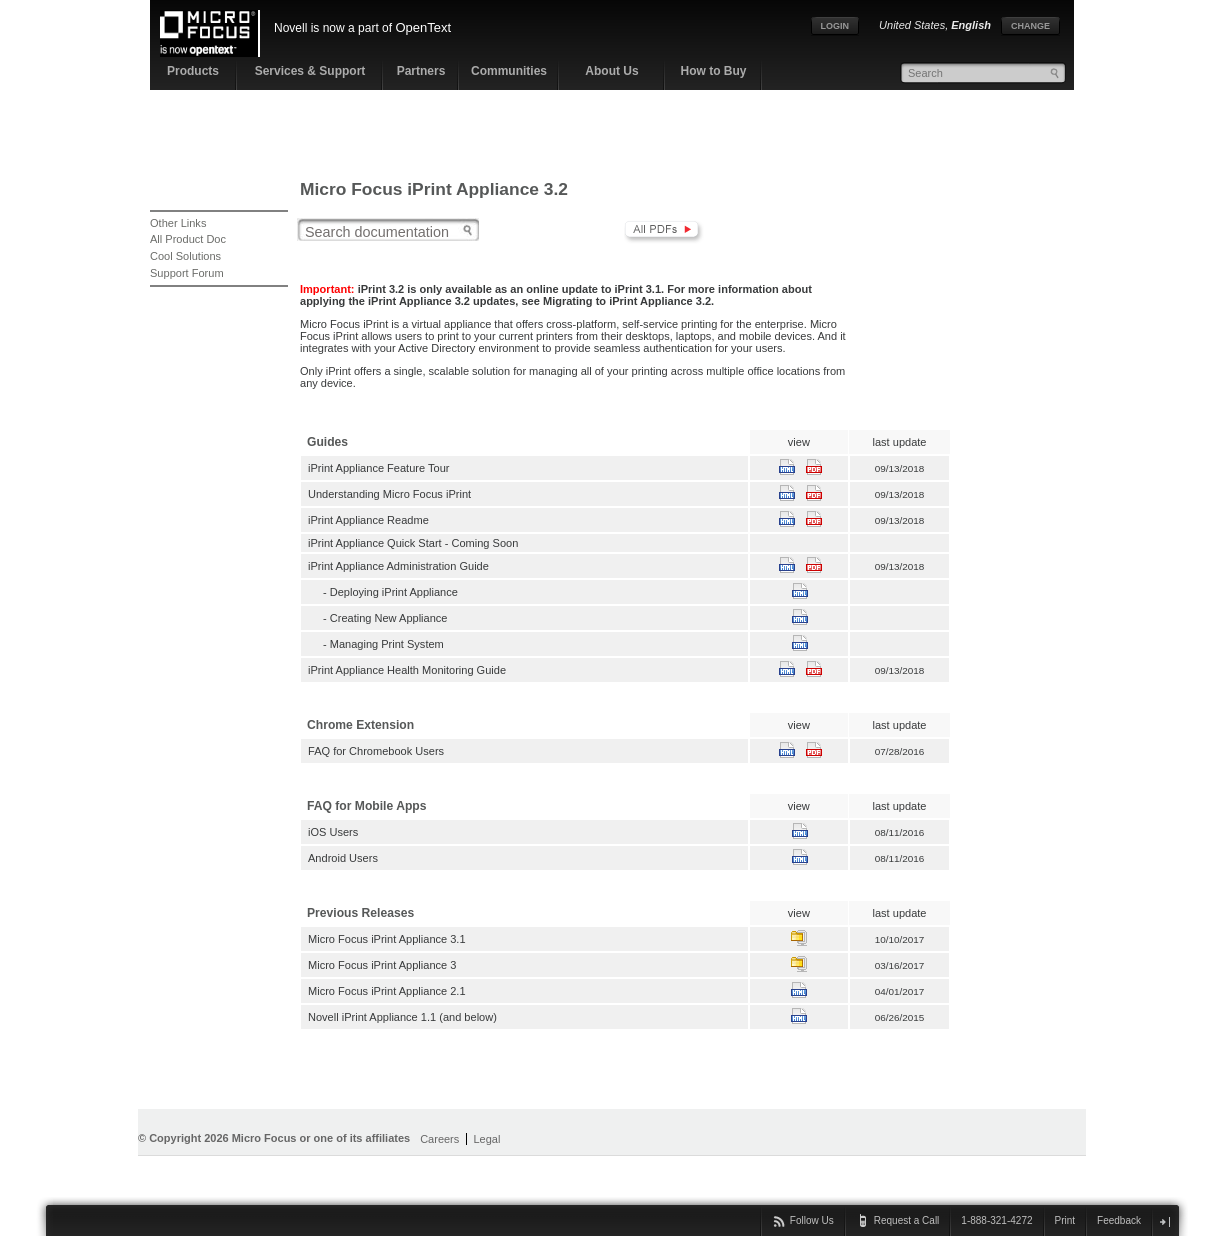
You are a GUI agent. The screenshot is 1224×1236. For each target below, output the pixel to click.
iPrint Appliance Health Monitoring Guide (407, 670)
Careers (439, 1139)
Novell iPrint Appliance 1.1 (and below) (402, 1017)
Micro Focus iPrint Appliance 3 (382, 965)
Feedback (1119, 1220)
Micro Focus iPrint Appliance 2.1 (387, 991)
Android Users (343, 858)
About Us (611, 71)
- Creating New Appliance (377, 618)
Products (193, 71)
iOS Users (333, 832)
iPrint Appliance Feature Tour (378, 468)
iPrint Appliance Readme (368, 520)
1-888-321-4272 (996, 1220)
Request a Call (907, 1220)
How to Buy (714, 71)
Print (1065, 1220)
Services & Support (310, 71)
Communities (509, 71)
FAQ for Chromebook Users (376, 751)
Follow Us (812, 1220)
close (1164, 1221)
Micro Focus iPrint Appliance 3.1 (387, 939)
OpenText (423, 27)
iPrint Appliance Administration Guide (398, 566)
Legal (486, 1139)
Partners (421, 71)
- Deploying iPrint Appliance (383, 592)
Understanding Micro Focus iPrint (389, 494)
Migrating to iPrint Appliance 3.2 (627, 301)
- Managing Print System (376, 644)
